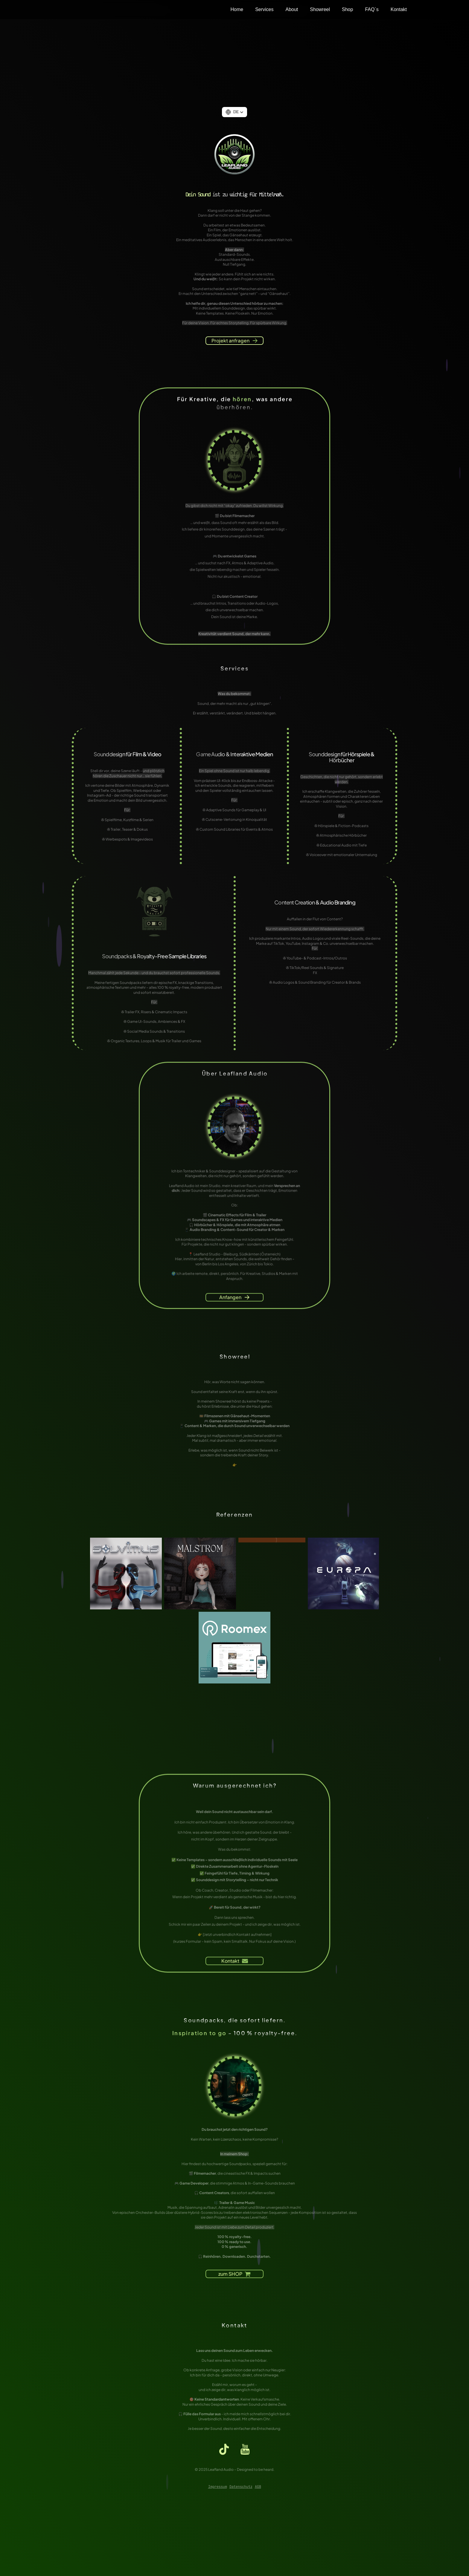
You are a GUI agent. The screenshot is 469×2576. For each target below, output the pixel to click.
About (292, 9)
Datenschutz (240, 2486)
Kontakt (399, 9)
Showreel (320, 9)
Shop (347, 9)
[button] (235, 112)
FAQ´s (371, 9)
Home (236, 9)
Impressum (217, 2486)
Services (264, 9)
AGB (258, 2486)
